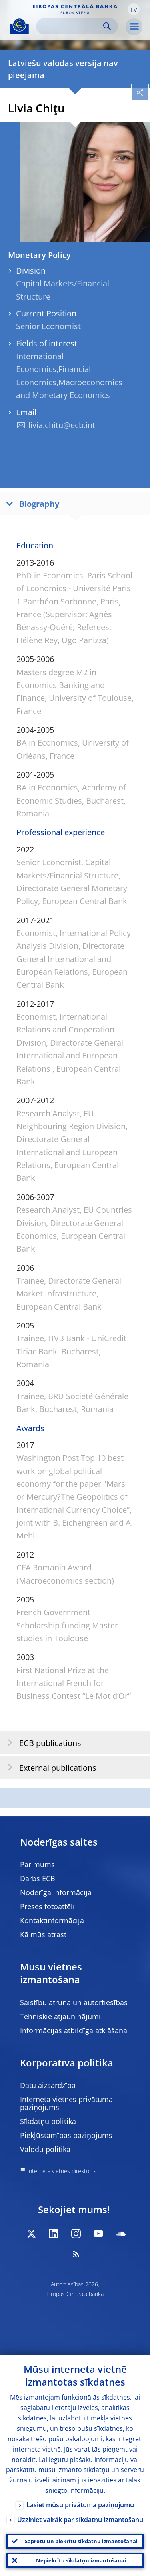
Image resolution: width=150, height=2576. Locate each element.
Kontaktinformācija (52, 1920)
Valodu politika (45, 2149)
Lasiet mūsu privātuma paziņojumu (80, 2504)
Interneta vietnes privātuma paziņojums (66, 2103)
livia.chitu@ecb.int (61, 425)
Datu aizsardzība (48, 2085)
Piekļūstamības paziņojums (66, 2135)
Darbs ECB (37, 1878)
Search (107, 26)
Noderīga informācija (56, 1892)
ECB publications (41, 1742)
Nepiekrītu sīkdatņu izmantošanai (81, 2560)
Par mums (37, 1864)
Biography (30, 503)
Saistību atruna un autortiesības (74, 2002)
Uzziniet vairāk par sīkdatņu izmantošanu (80, 2519)
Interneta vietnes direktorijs (61, 2171)
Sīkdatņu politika (48, 2121)
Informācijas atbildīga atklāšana (73, 2030)
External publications (49, 1767)
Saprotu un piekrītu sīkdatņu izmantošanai (81, 2541)
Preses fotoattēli (47, 1906)
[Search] (70, 26)
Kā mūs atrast (43, 1934)
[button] (134, 9)
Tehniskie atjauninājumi (60, 2016)
